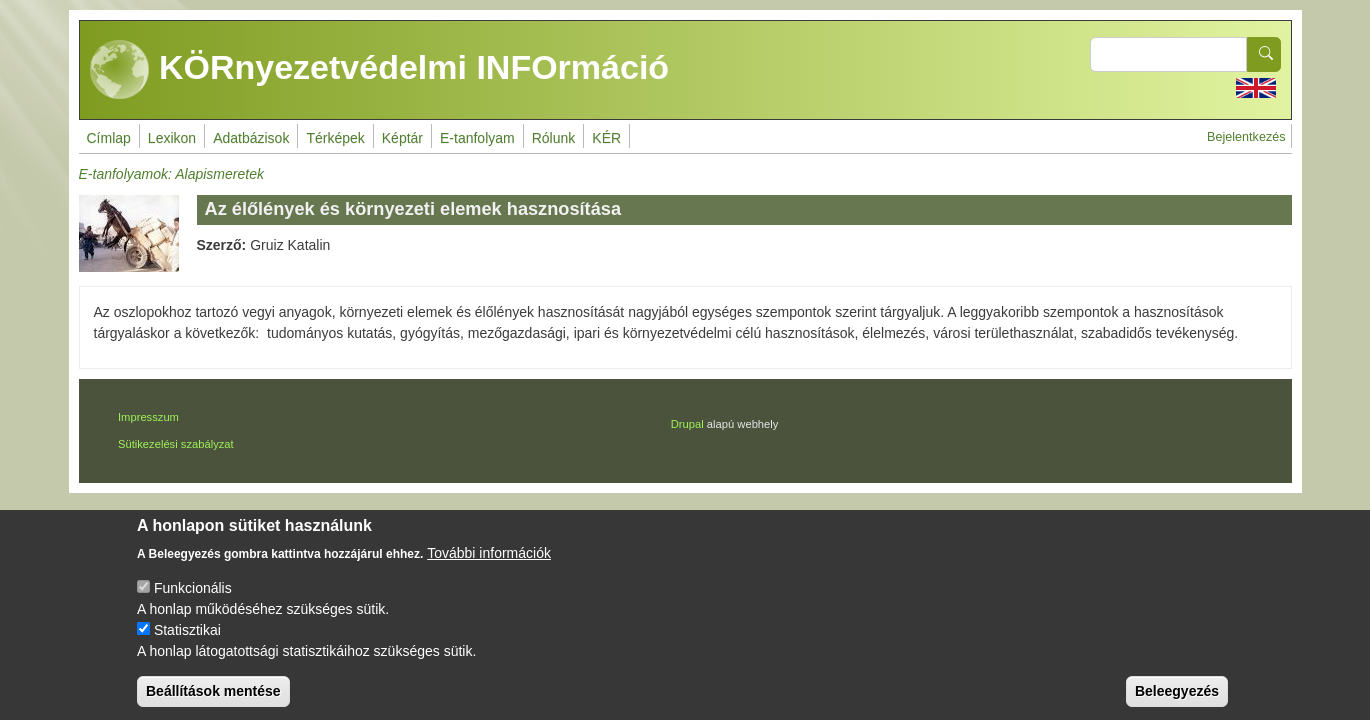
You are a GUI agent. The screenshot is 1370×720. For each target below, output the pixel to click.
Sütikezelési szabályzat (176, 444)
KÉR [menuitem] (606, 138)
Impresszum (148, 417)
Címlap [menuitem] (109, 138)
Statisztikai (187, 647)
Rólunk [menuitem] (554, 138)
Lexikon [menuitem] (172, 138)
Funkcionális (193, 605)
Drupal (687, 424)
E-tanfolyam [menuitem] (477, 138)
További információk (489, 570)
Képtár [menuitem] (402, 138)
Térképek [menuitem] (335, 138)
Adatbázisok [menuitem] (251, 138)
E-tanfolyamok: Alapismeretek (171, 174)
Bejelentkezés (1246, 137)
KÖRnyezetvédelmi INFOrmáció (380, 70)
